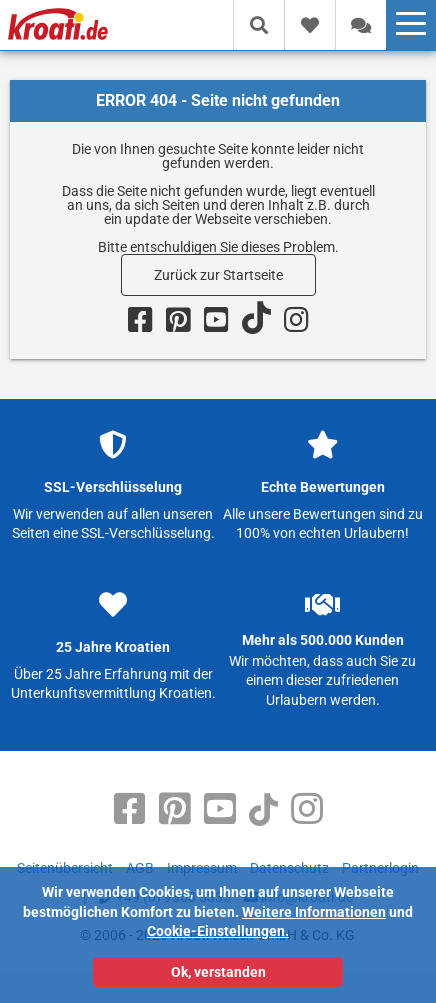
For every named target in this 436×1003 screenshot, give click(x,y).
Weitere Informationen (314, 912)
